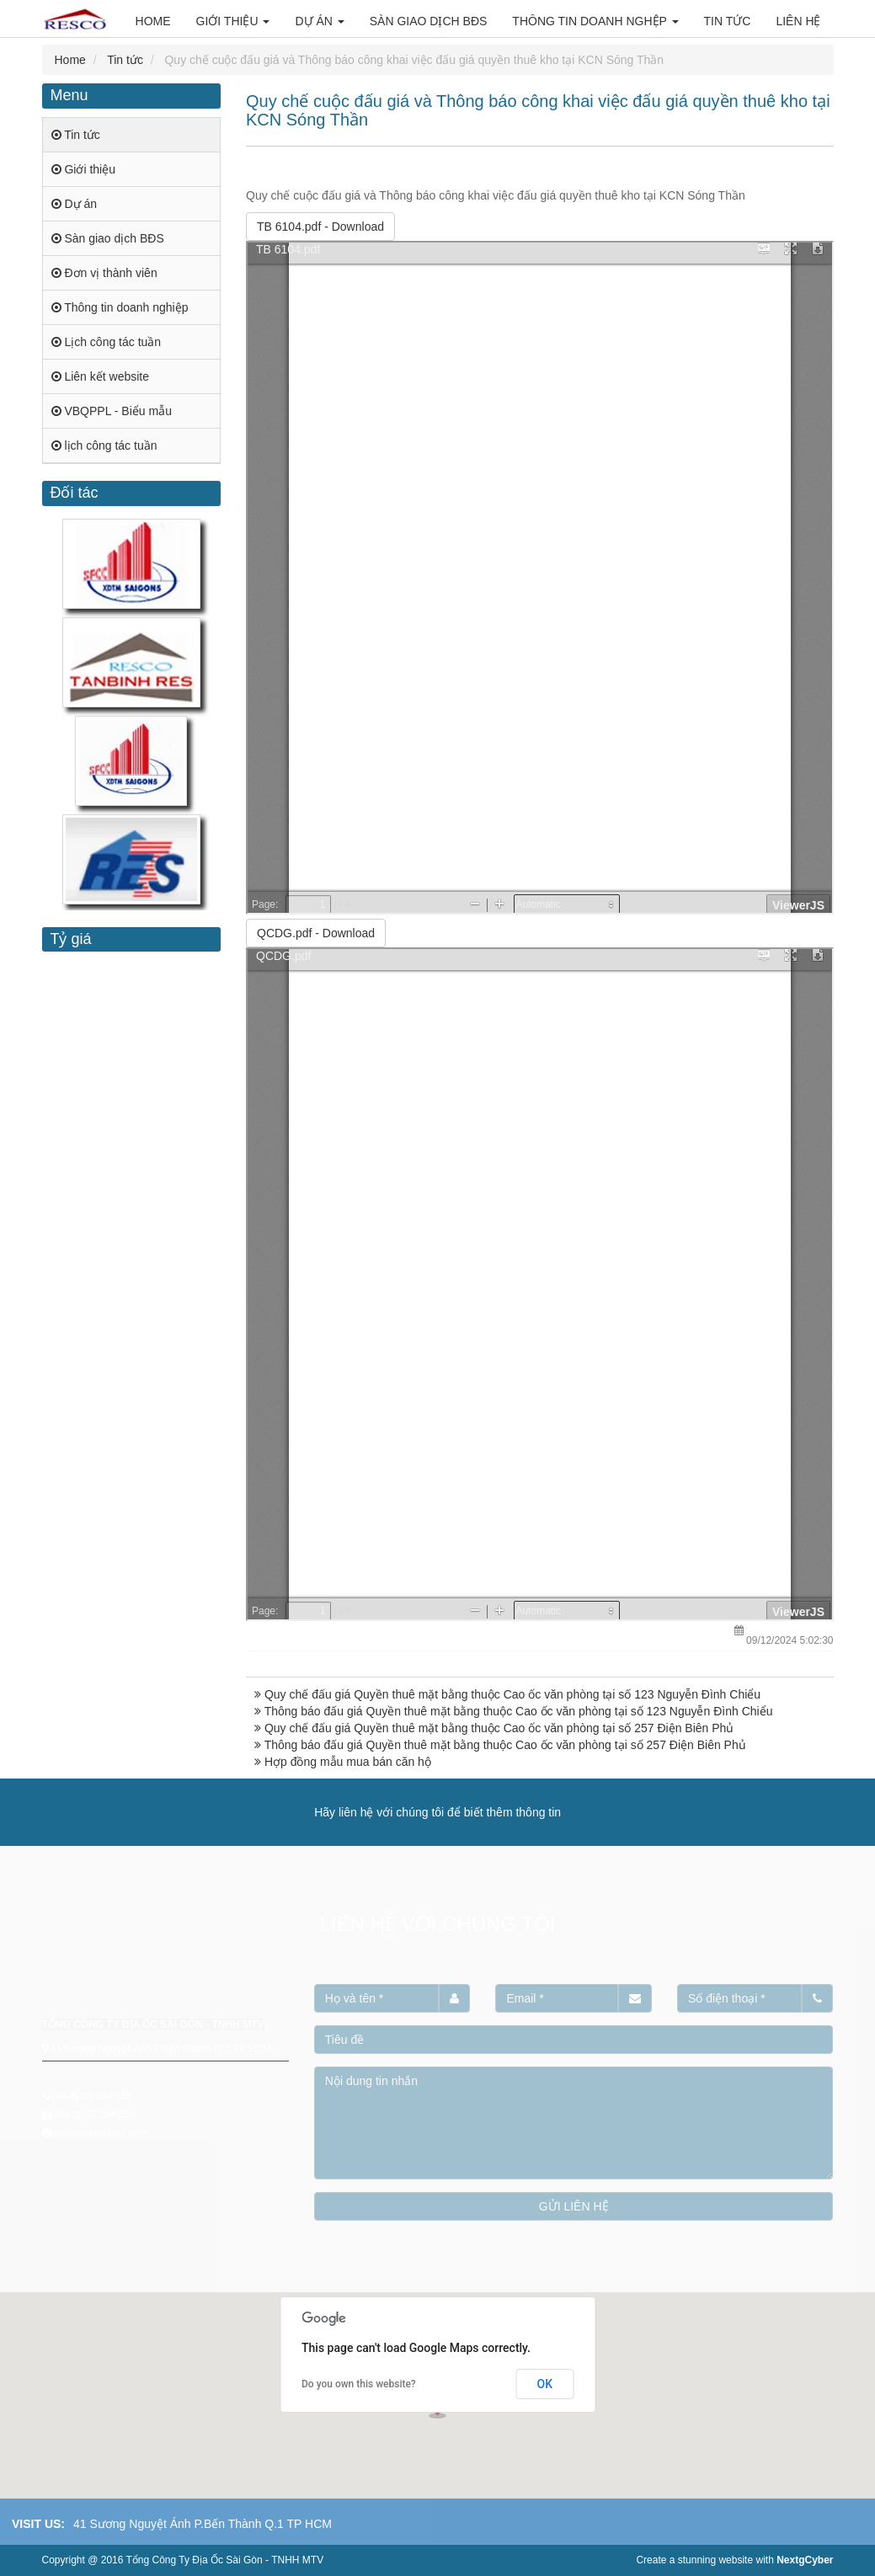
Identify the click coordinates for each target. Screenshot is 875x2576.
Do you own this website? (358, 2384)
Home (70, 60)
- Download (320, 226)
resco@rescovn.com (101, 2133)
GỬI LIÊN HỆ (574, 2206)
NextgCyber (804, 2560)
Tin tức (125, 60)
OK (545, 2384)
